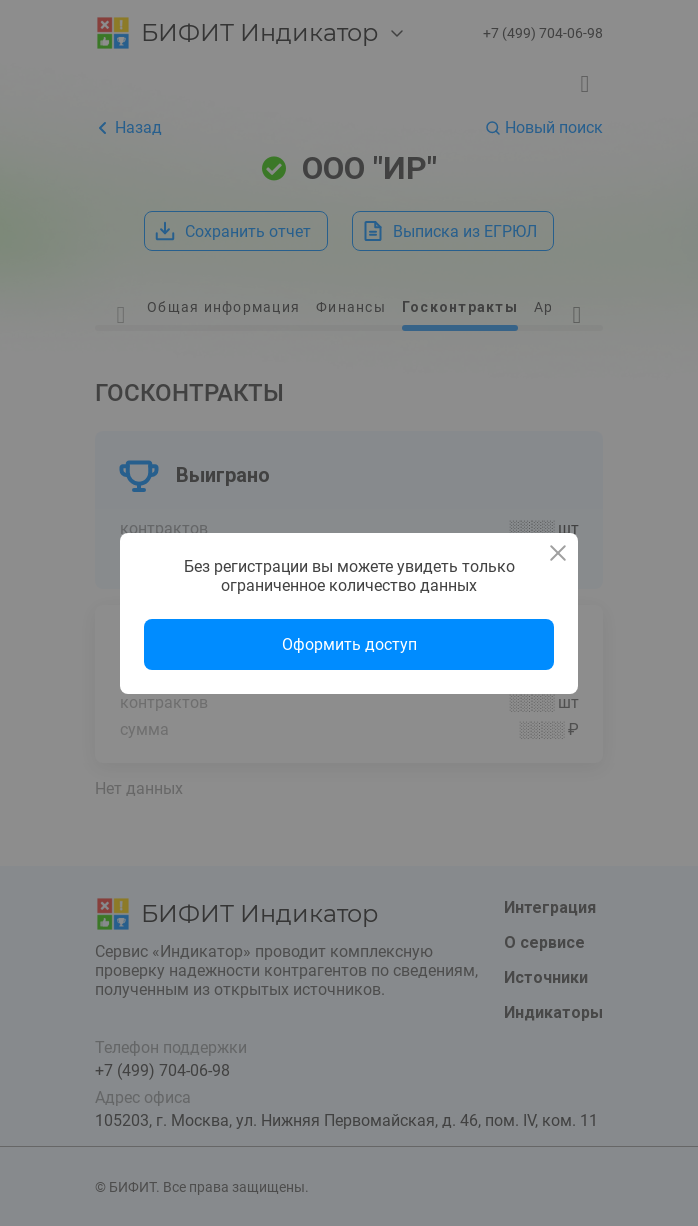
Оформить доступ (349, 644)
